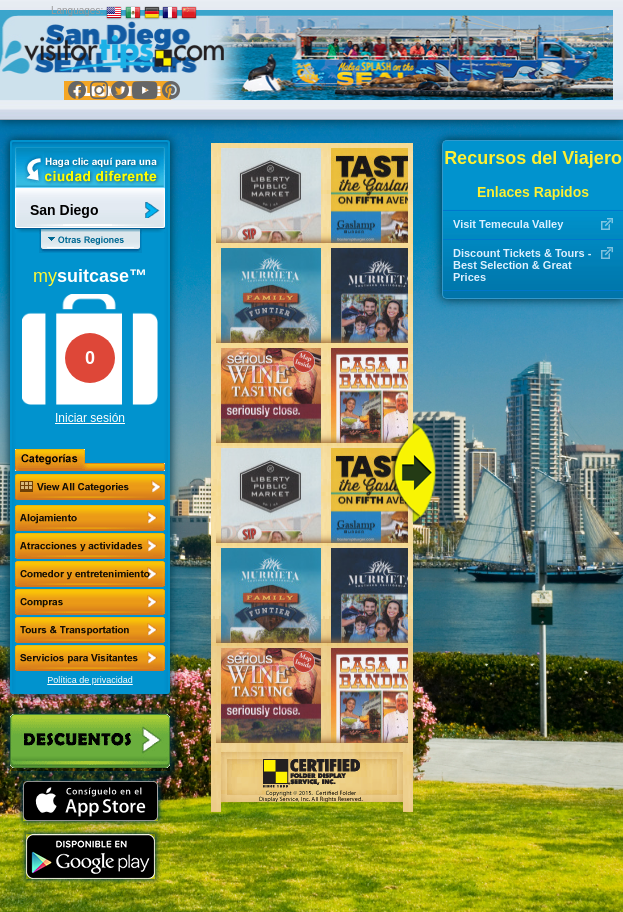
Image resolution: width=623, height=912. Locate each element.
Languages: (77, 10)
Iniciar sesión (90, 418)
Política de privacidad (90, 680)
